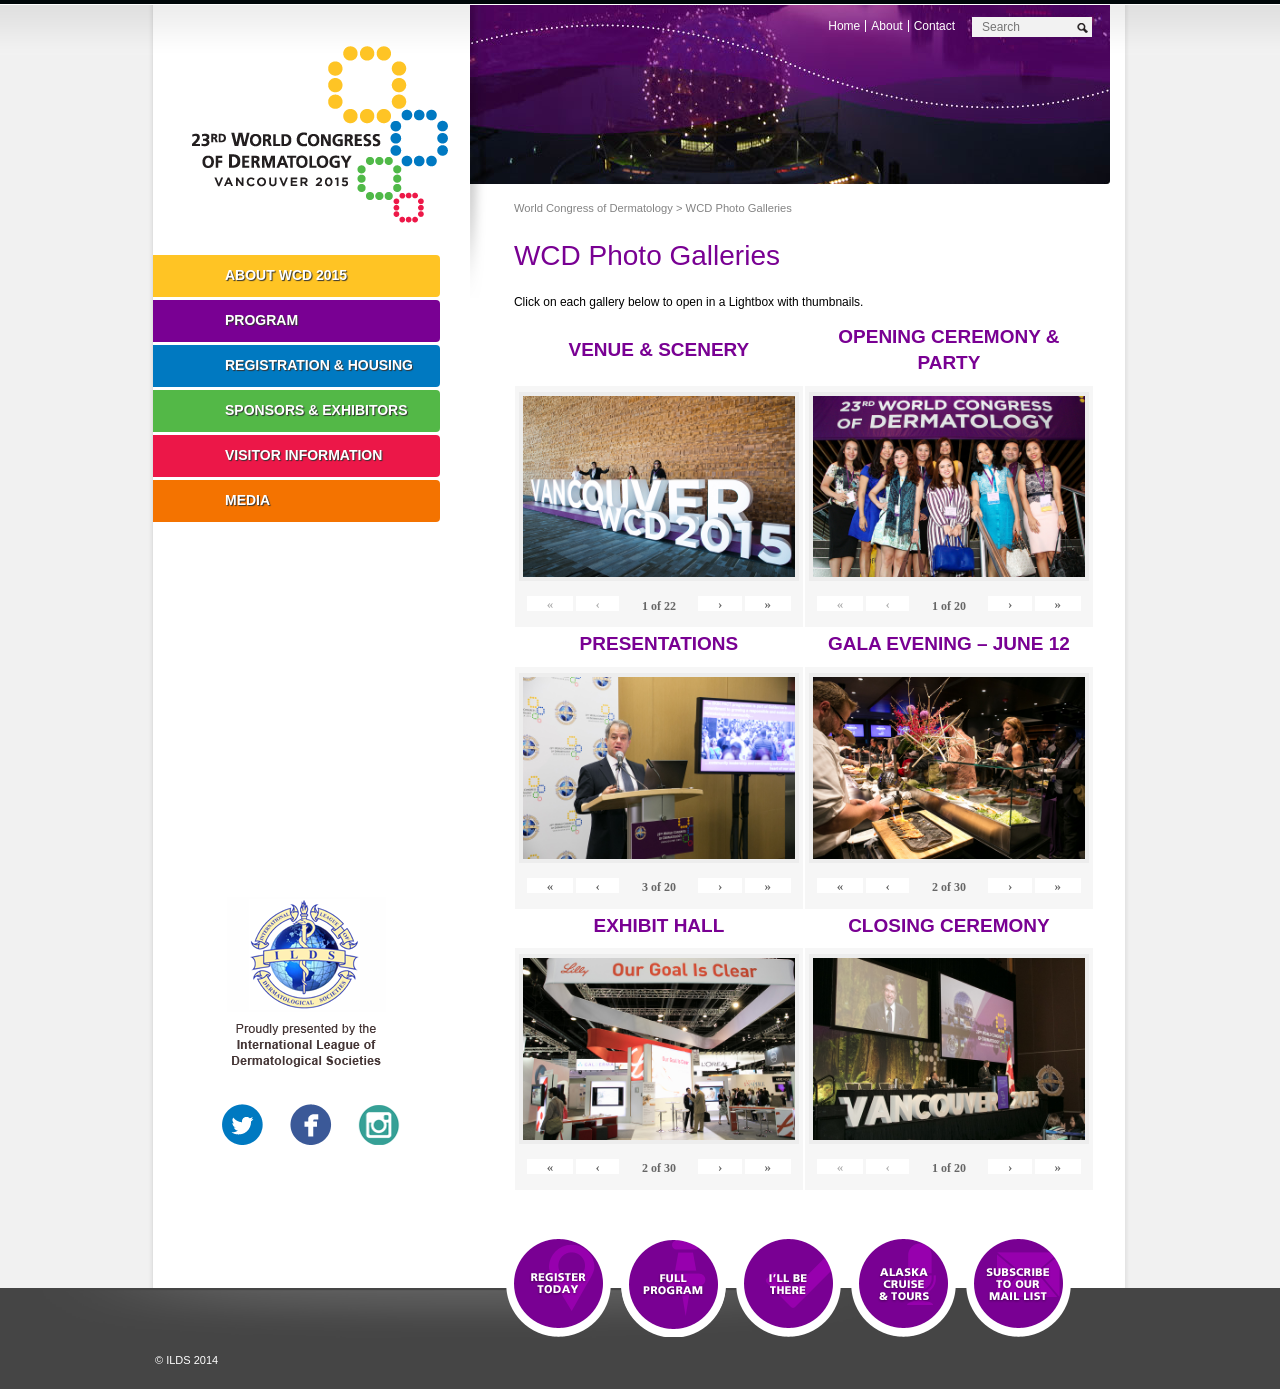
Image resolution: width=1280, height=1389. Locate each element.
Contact (934, 26)
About (886, 26)
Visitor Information (303, 455)
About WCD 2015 (286, 275)
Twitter (243, 1125)
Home (844, 26)
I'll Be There (788, 1285)
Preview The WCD (903, 1285)
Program (261, 320)
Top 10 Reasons (673, 1285)
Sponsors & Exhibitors (316, 410)
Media (247, 500)
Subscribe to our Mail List (1018, 1285)
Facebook (311, 1125)
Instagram (379, 1125)
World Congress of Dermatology (326, 135)
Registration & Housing (319, 365)
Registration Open (558, 1285)
